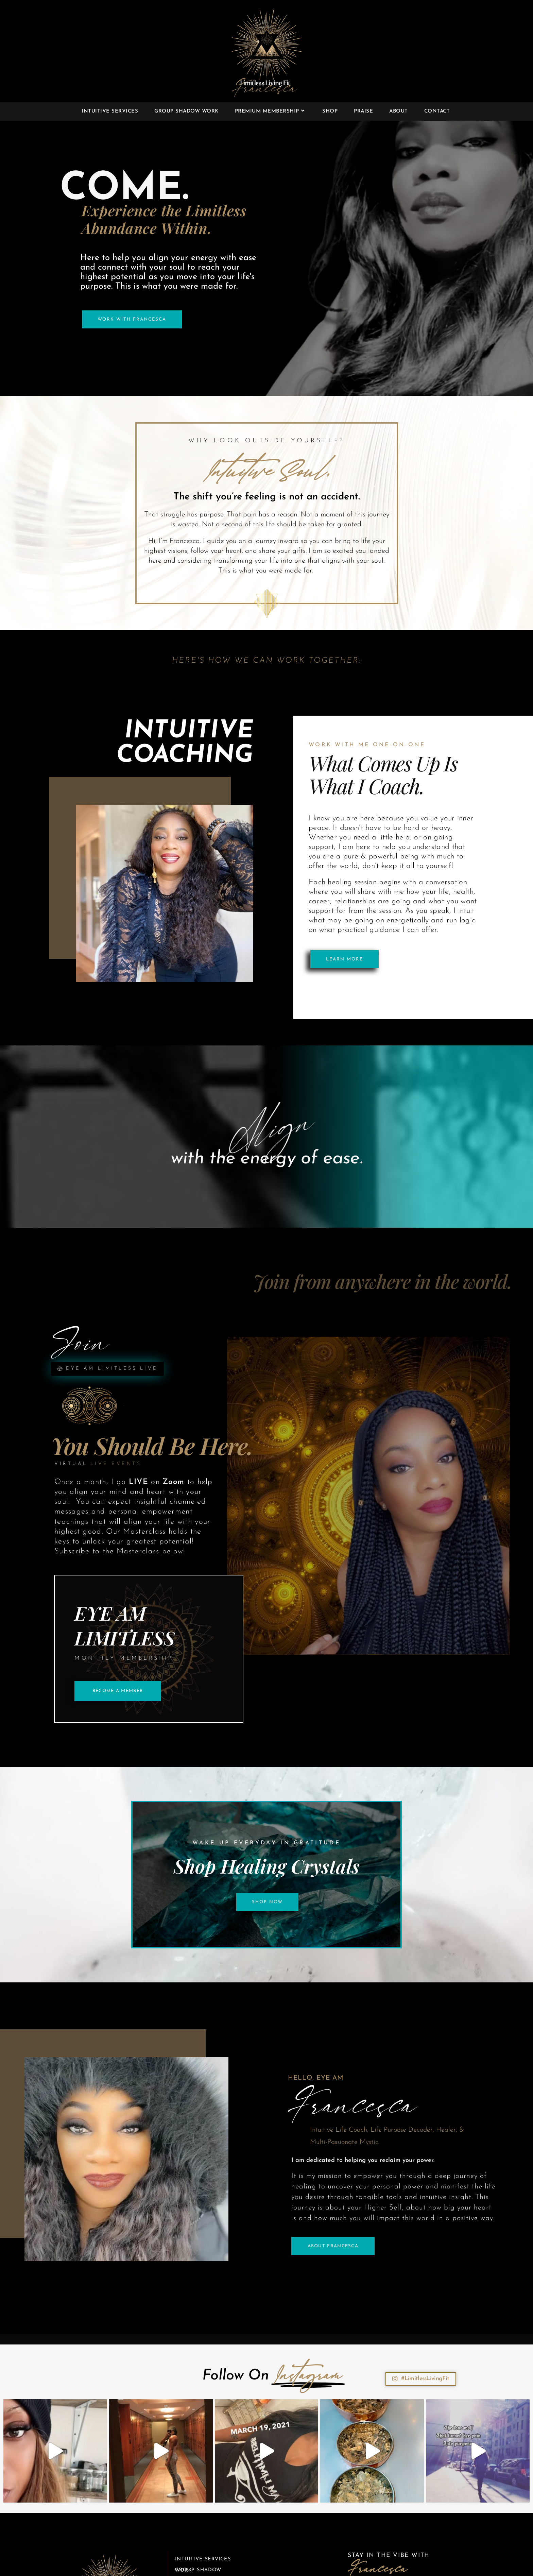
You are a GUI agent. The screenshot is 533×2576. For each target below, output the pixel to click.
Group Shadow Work (198, 2552)
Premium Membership (207, 2563)
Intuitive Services (203, 2540)
